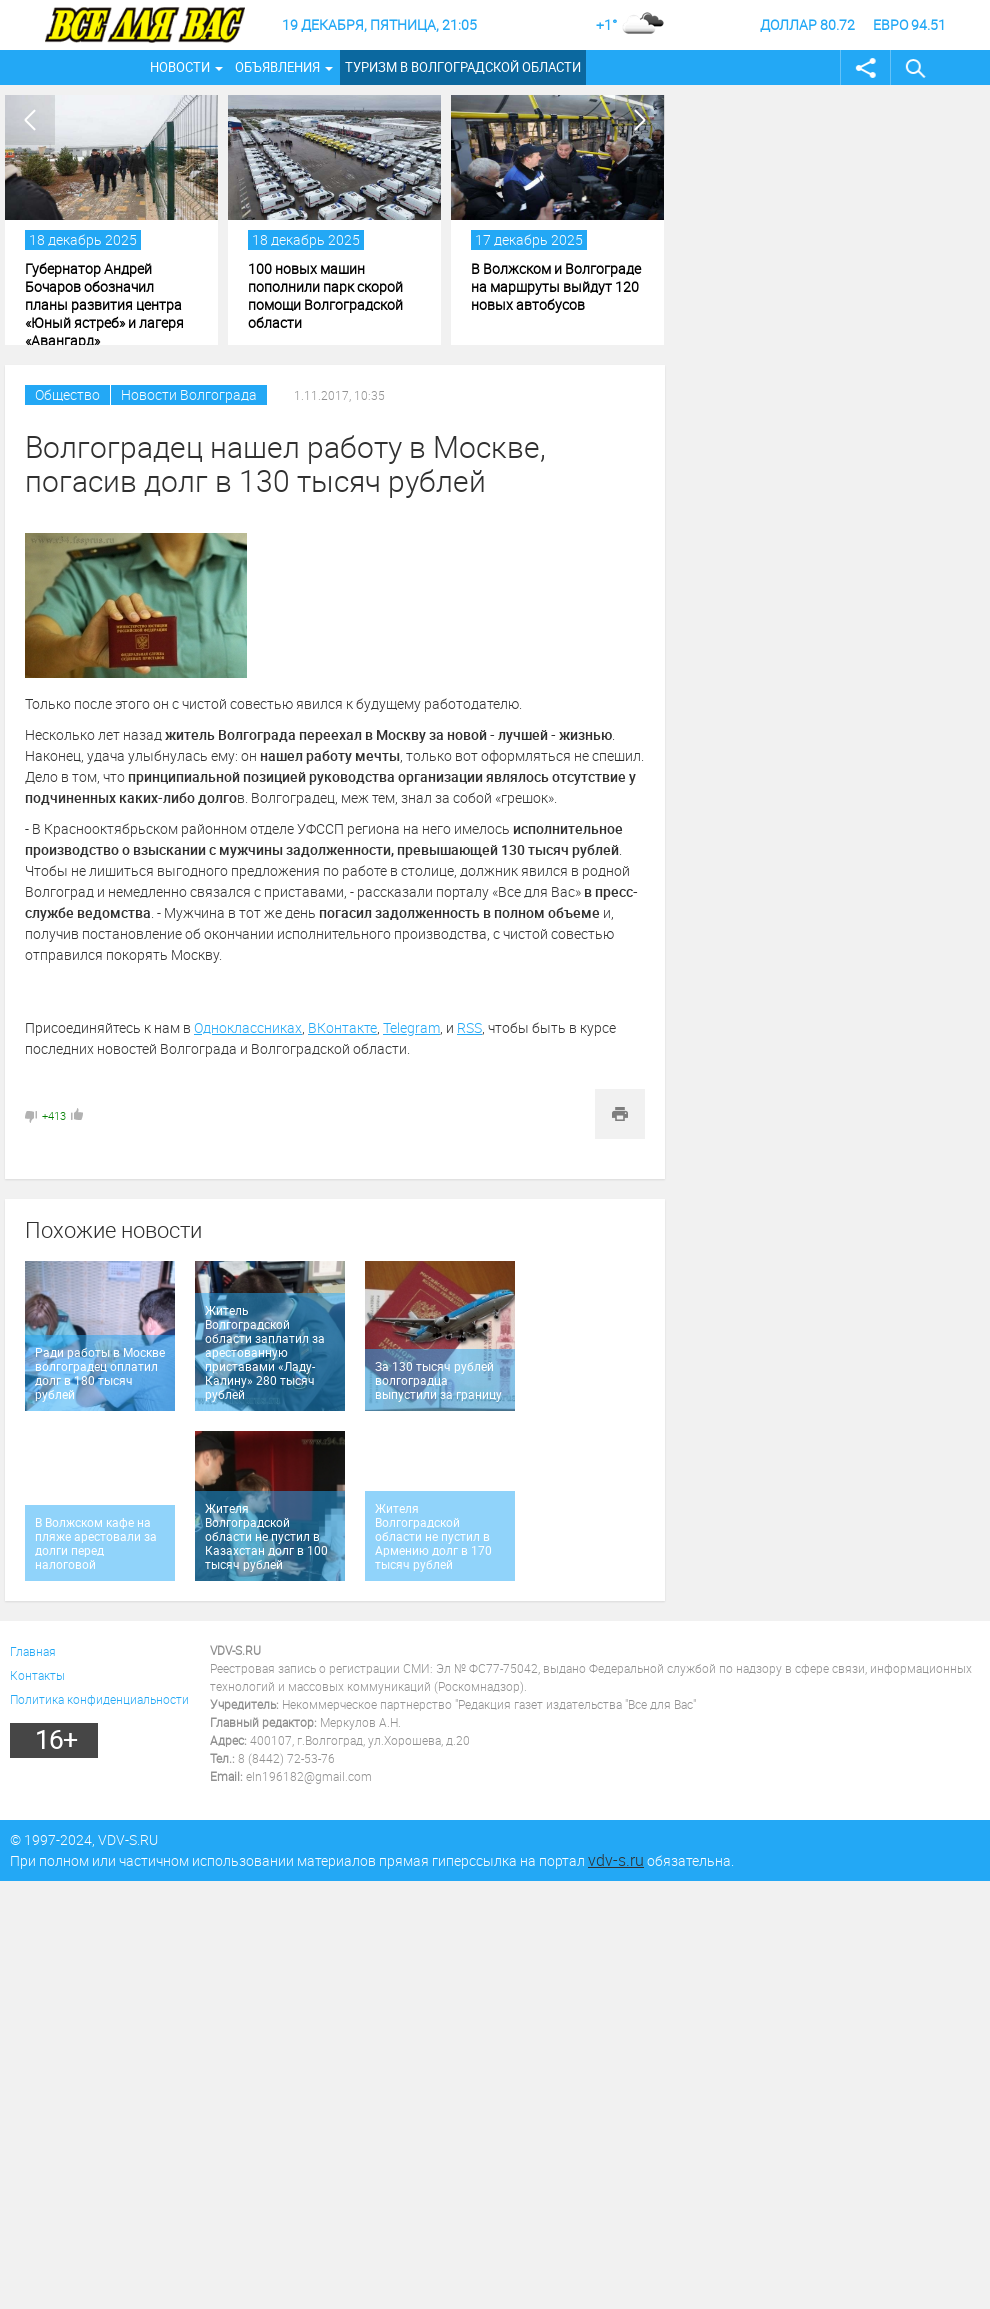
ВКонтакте (342, 1027)
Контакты (37, 1675)
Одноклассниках (248, 1027)
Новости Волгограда (189, 394)
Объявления (277, 67)
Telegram (411, 1027)
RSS (469, 1027)
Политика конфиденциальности (99, 1699)
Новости (180, 67)
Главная (33, 1651)
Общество (67, 394)
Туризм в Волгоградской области (463, 67)
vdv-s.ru (616, 1860)
